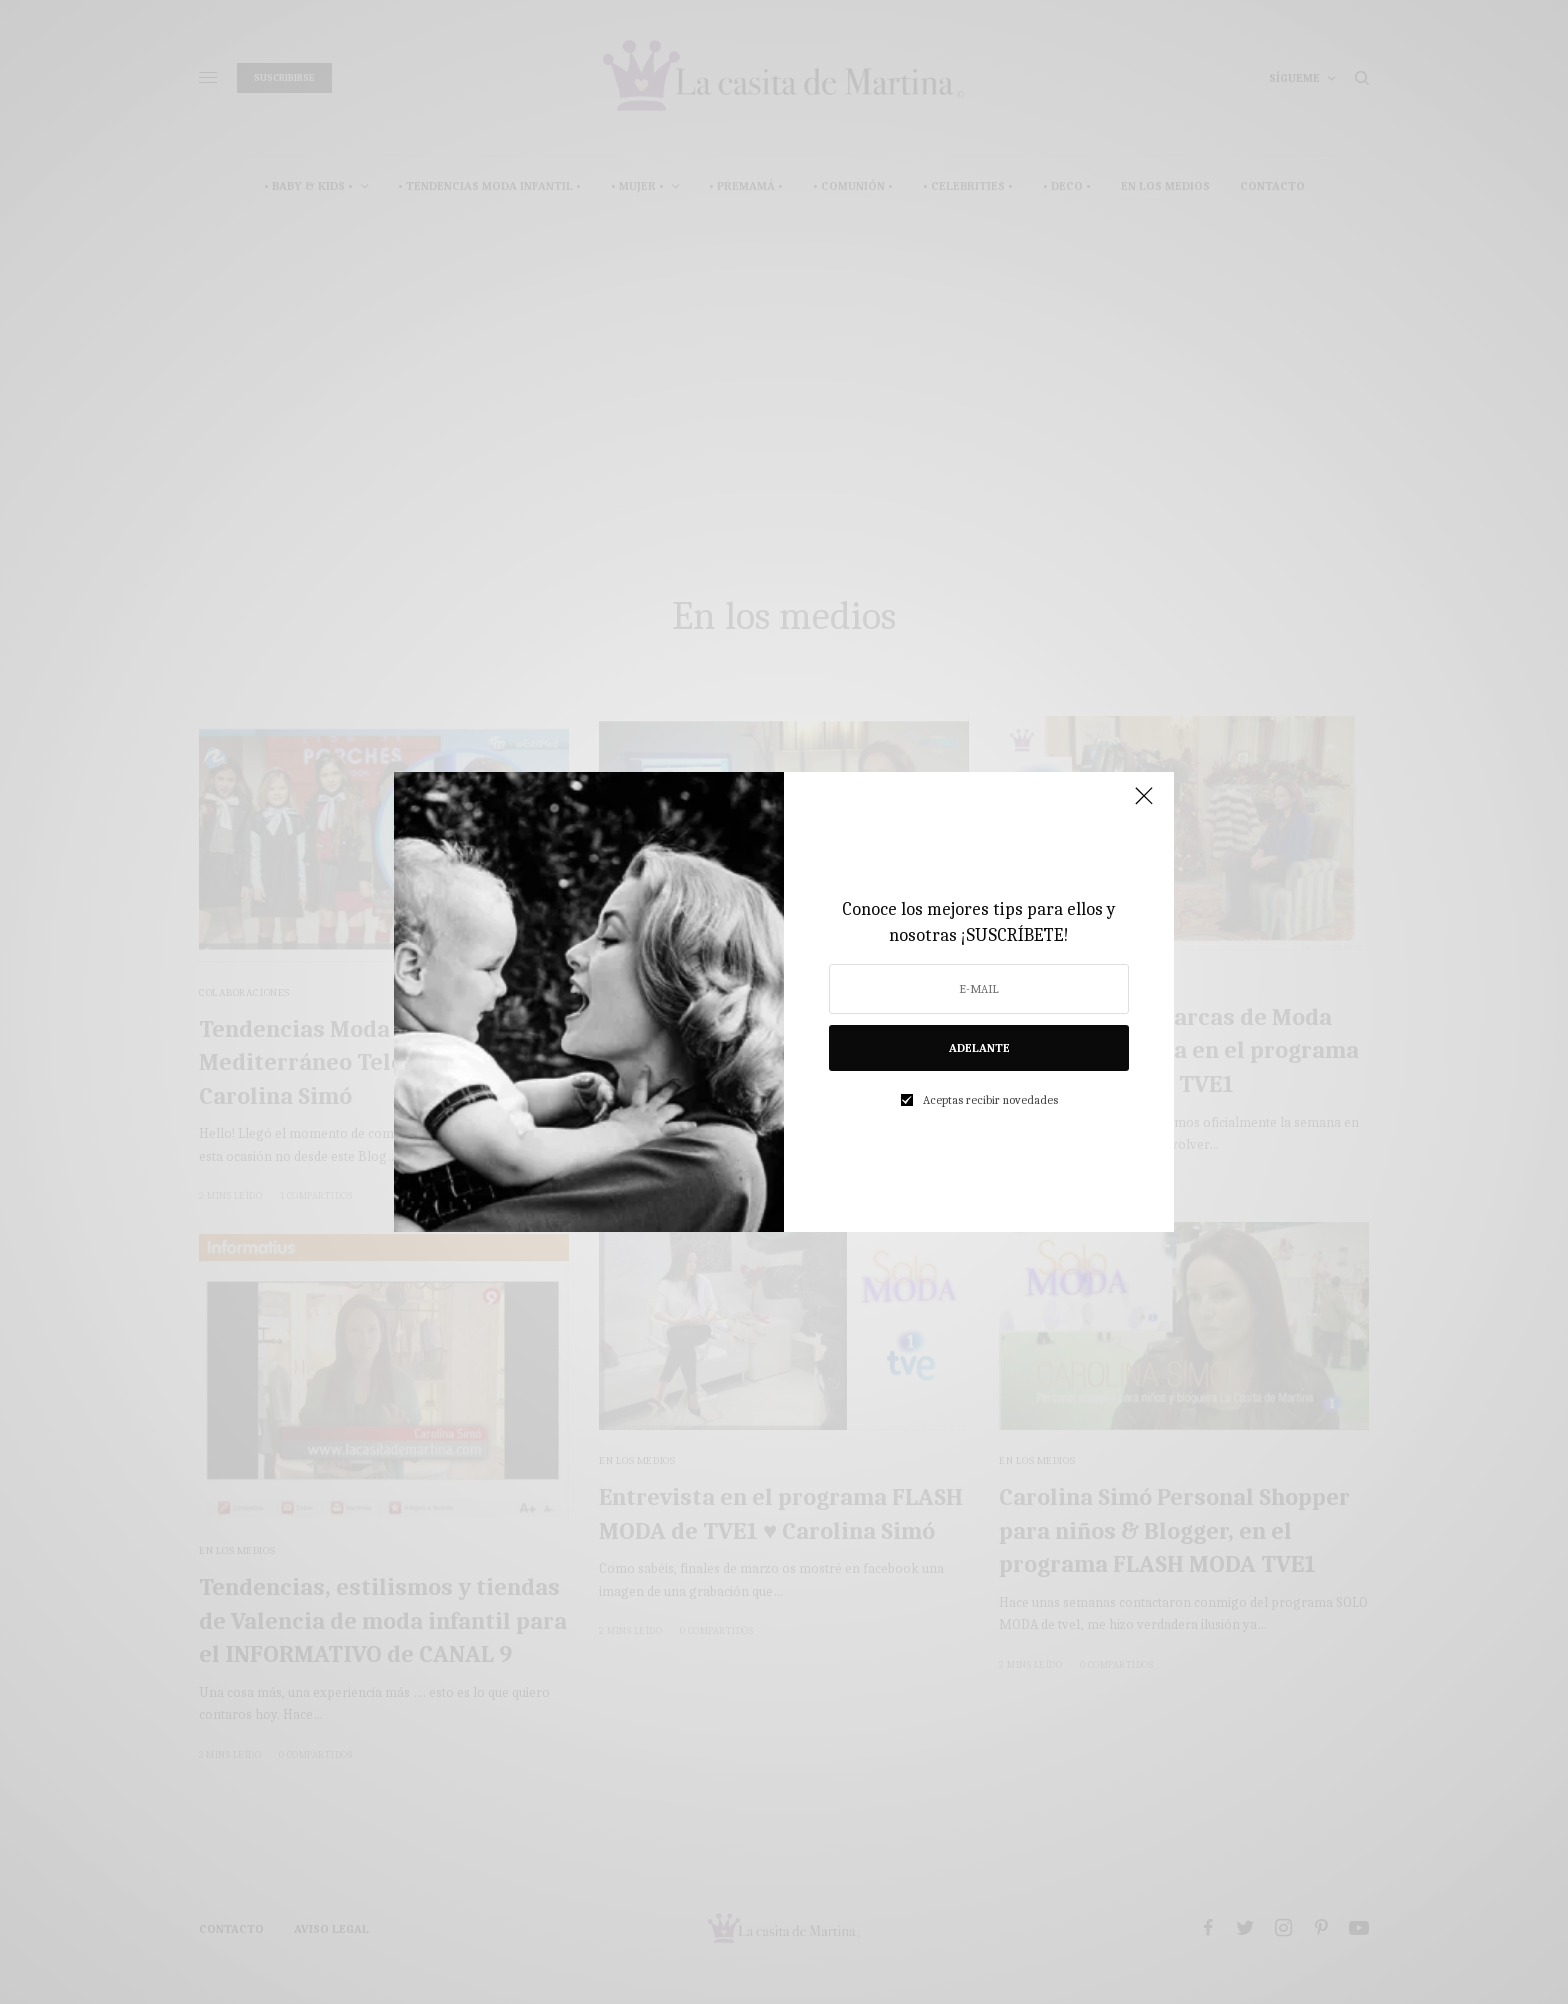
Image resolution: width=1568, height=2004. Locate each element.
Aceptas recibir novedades (990, 1100)
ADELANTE (979, 1048)
